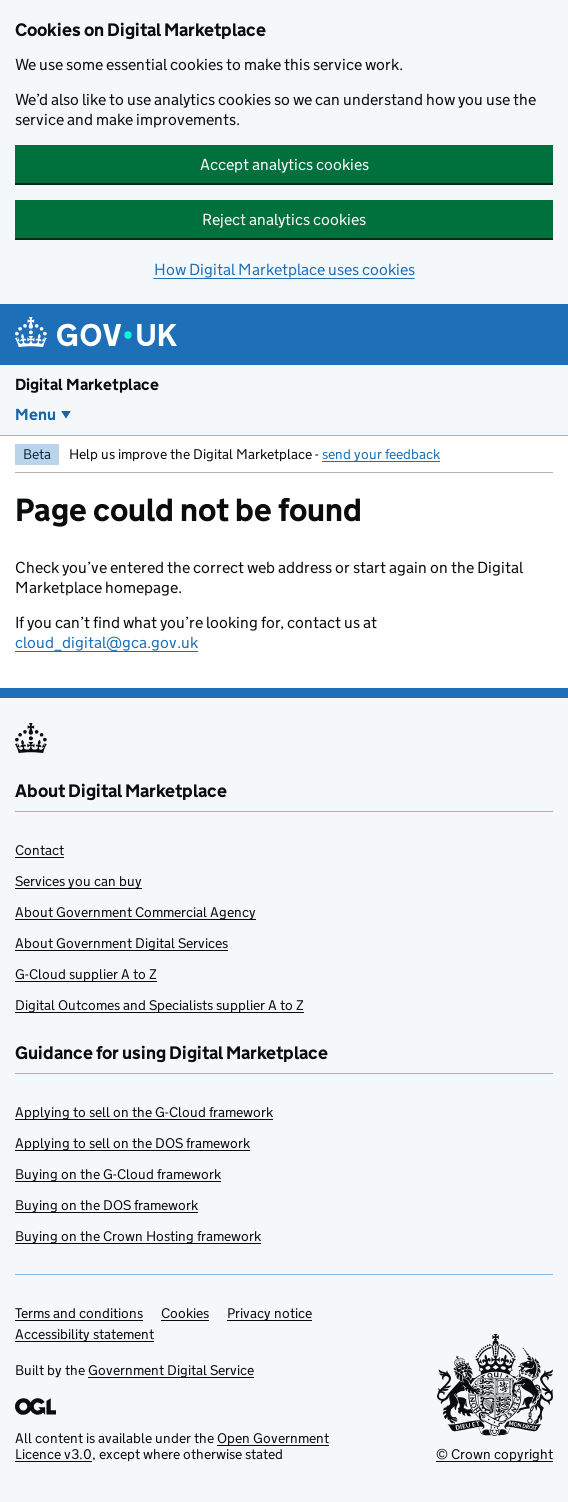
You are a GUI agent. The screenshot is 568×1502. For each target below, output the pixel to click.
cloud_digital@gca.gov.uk (106, 642)
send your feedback (381, 454)
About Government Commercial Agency (135, 912)
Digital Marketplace (87, 384)
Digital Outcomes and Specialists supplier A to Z (159, 1005)
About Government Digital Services (121, 943)
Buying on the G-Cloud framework (118, 1174)
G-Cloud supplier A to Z (86, 974)
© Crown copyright (494, 1454)
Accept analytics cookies (284, 164)
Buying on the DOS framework (106, 1205)
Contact (39, 850)
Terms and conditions (79, 1313)
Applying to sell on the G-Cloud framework (144, 1112)
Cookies (185, 1313)
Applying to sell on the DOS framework (132, 1143)
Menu (35, 414)
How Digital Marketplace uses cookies (284, 269)
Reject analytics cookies (284, 219)
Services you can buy (78, 881)
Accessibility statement (84, 1334)
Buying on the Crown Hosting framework (138, 1236)
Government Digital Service (171, 1370)
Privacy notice (269, 1313)
